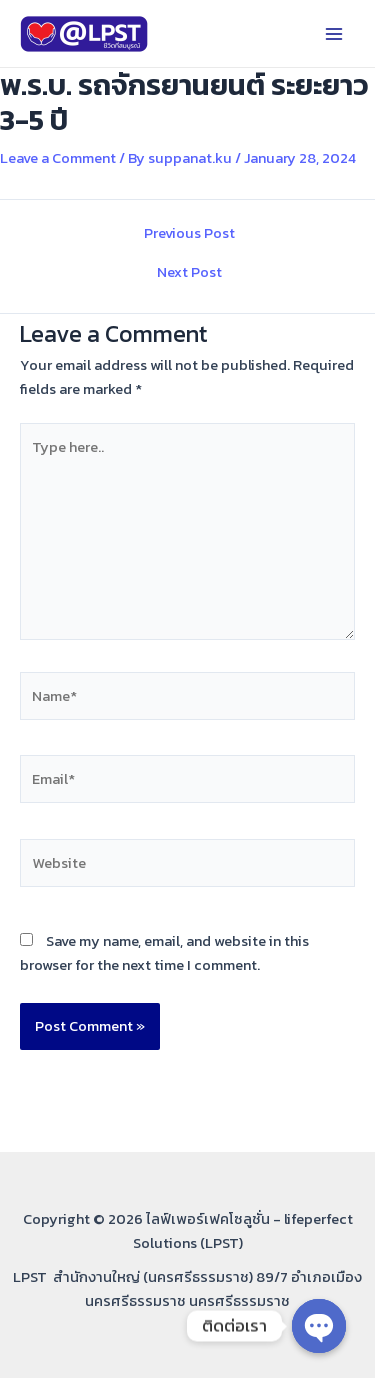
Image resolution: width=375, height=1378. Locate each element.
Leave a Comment (58, 158)
